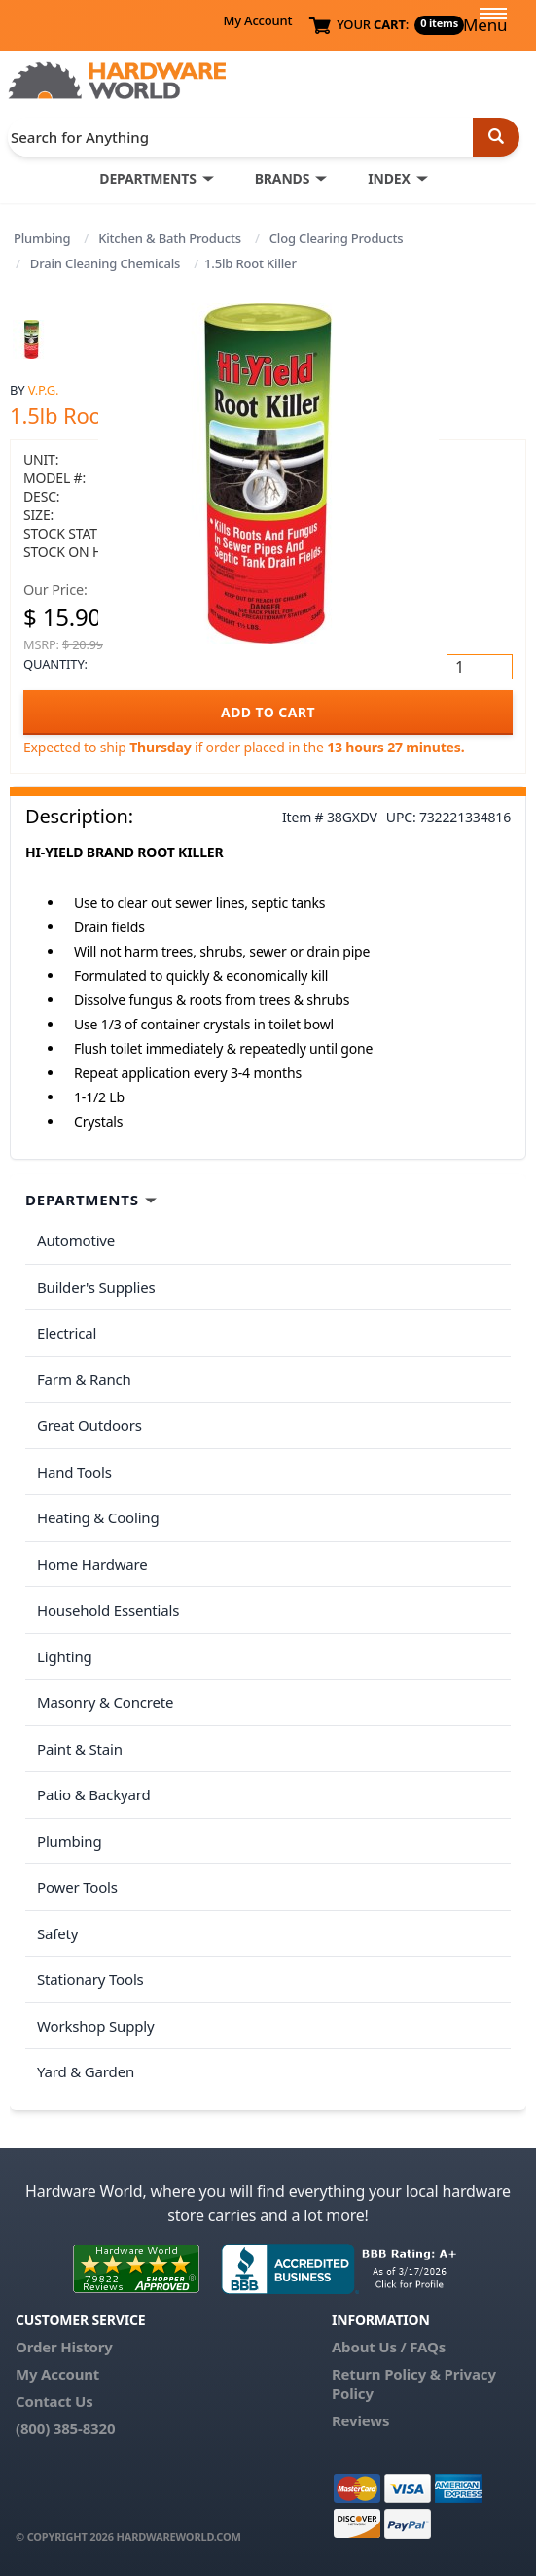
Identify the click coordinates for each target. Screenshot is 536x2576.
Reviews (360, 2420)
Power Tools (77, 1887)
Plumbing (42, 238)
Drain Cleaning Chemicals (105, 263)
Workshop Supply (96, 2026)
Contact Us (54, 2401)
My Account (257, 20)
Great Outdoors (89, 1425)
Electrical (66, 1332)
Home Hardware (92, 1564)
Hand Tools (74, 1471)
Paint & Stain (80, 1748)
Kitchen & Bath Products (169, 238)
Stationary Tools (90, 1979)
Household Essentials (108, 1609)
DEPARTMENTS (147, 178)
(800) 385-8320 (65, 2428)
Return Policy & (386, 2374)
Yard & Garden (85, 2071)
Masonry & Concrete (105, 1702)
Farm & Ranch (84, 1379)
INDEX (389, 178)
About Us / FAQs (389, 2346)
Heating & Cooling (98, 1517)
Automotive (76, 1240)
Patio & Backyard (93, 1794)
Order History (64, 2346)
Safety (57, 1933)
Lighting (64, 1656)
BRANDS (282, 178)
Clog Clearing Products (336, 238)
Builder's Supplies (96, 1287)
